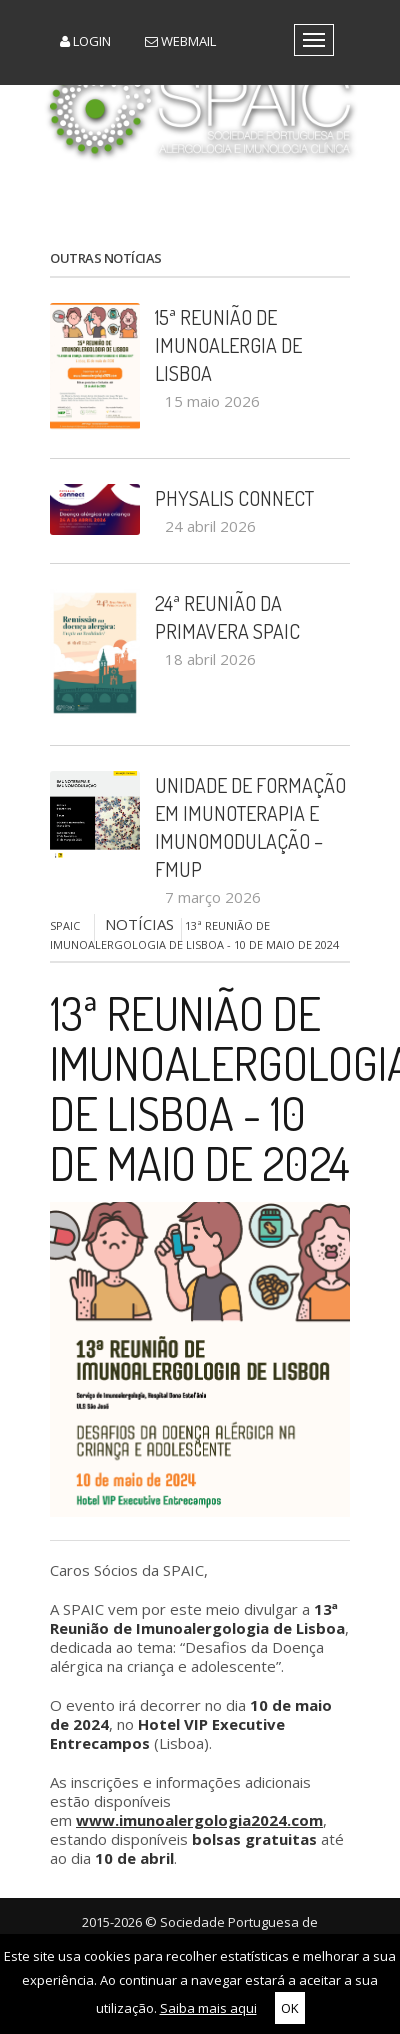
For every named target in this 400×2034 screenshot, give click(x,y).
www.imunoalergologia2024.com (199, 1820)
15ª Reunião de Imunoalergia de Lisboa (228, 345)
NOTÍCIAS (139, 924)
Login (85, 41)
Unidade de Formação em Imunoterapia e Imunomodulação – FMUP (250, 827)
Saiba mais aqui (208, 2008)
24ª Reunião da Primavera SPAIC (227, 617)
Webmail (180, 41)
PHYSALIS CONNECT (234, 498)
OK (290, 2008)
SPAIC (65, 925)
